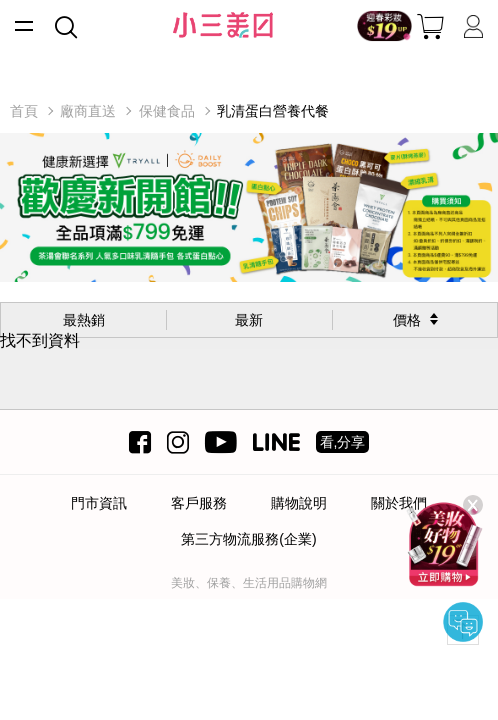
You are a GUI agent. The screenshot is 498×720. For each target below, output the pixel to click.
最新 (249, 320)
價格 (407, 320)
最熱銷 (84, 320)
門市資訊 (99, 503)
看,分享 (343, 442)
